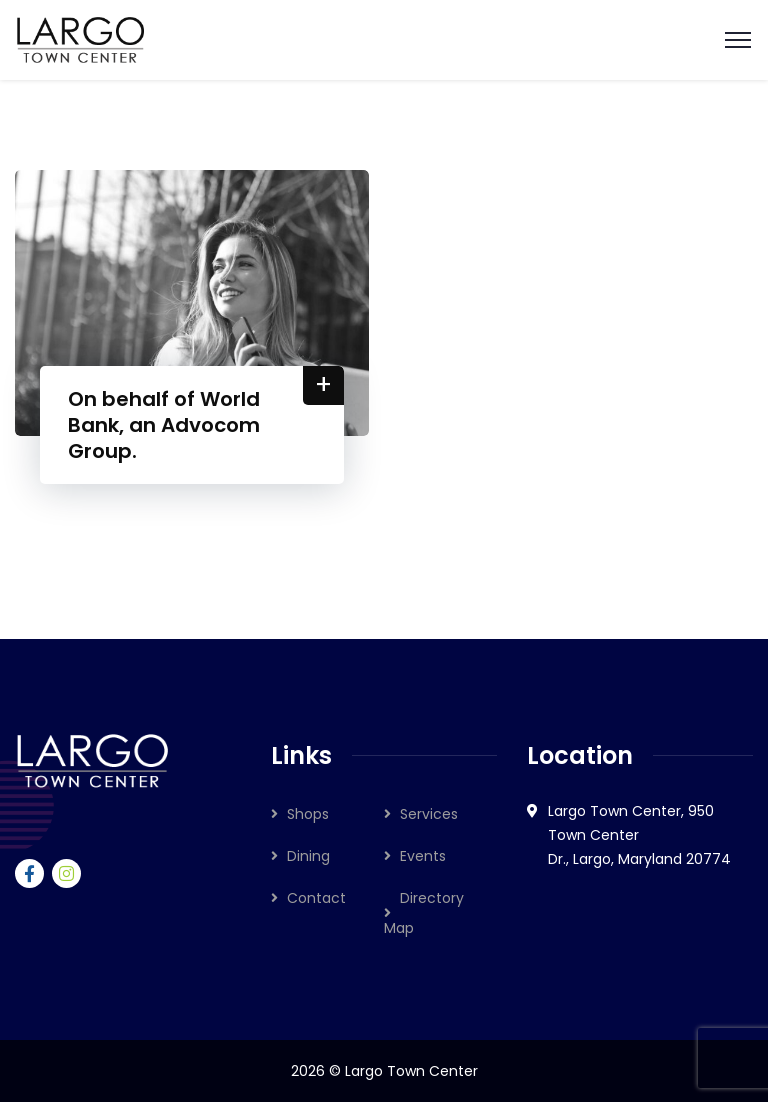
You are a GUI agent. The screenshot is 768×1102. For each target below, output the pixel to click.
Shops (308, 814)
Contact (316, 898)
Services (429, 814)
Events (423, 856)
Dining (308, 856)
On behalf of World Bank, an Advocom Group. (166, 425)
